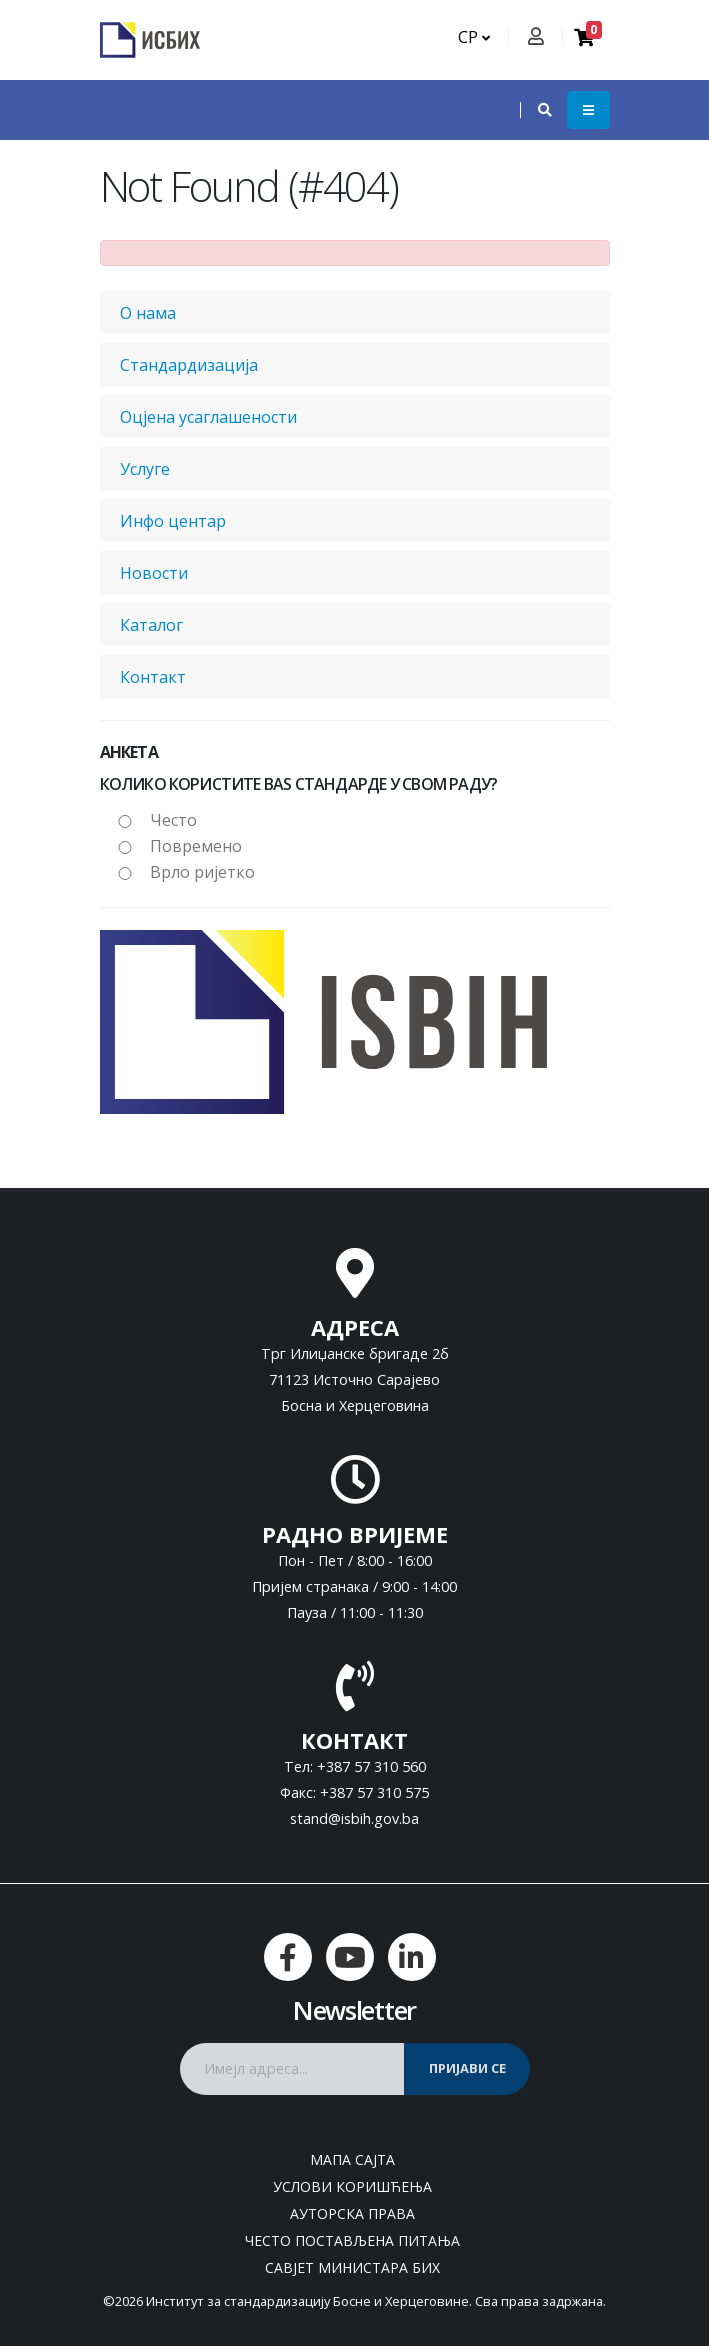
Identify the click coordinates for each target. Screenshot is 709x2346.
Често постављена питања (352, 2240)
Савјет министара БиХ (352, 2267)
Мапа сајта (352, 2159)
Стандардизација (189, 365)
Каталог (151, 625)
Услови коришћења (352, 2186)
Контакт (153, 677)
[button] (535, 110)
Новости (154, 573)
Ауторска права (352, 2213)
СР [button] (474, 37)
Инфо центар (173, 521)
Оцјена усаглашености (208, 417)
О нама (148, 313)
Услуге (145, 469)
